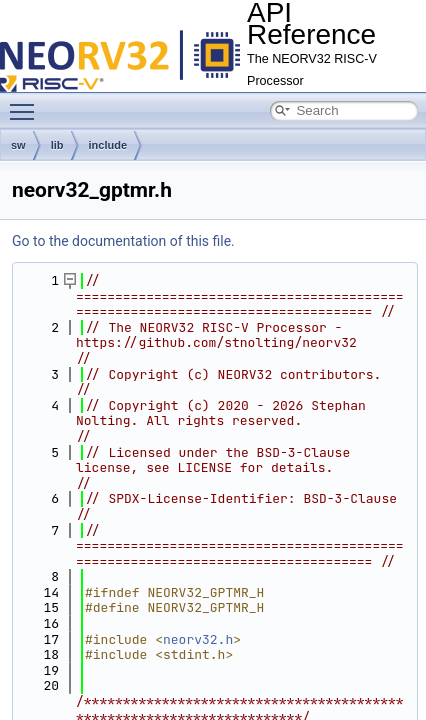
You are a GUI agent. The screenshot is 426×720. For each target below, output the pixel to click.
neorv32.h (198, 639)
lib (57, 145)
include (108, 145)
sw (18, 145)
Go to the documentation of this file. (123, 241)
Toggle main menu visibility (27, 103)
